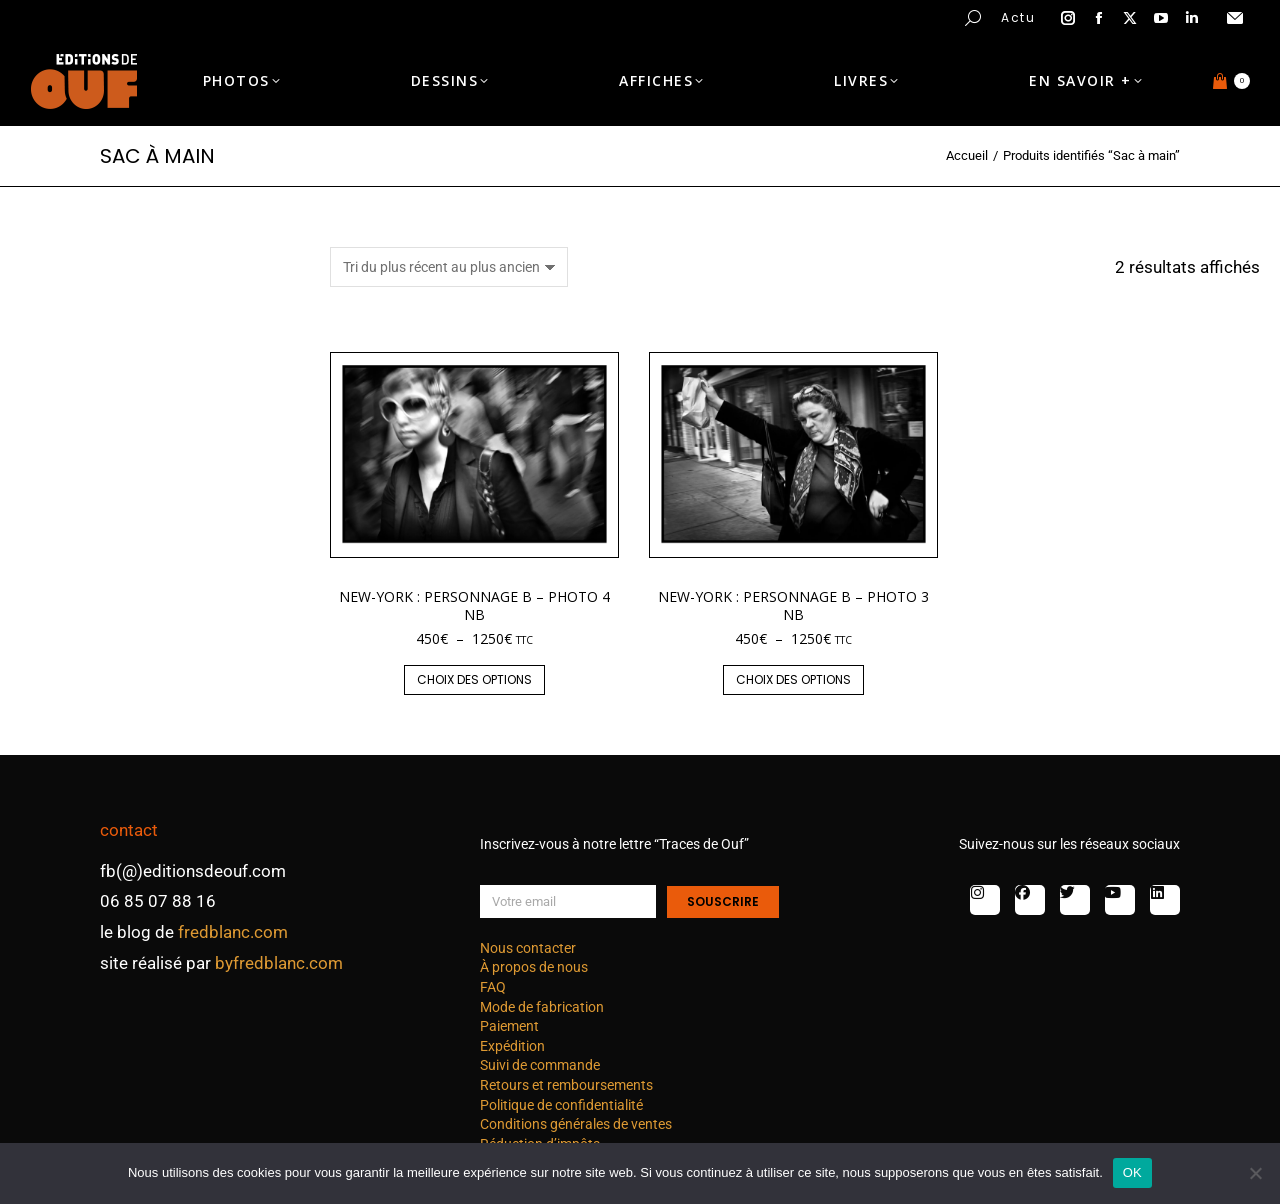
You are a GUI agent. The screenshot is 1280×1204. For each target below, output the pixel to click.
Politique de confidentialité (561, 1105)
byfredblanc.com (279, 963)
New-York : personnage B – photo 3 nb (793, 605)
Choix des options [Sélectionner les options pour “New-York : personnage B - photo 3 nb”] (793, 679)
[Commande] (449, 267)
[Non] (1255, 1173)
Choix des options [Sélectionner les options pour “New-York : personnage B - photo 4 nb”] (474, 679)
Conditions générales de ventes (576, 1124)
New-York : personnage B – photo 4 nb (474, 605)
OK (1132, 1172)
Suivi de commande (540, 1065)
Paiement (509, 1026)
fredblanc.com (233, 932)
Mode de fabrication (542, 1007)
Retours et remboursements (566, 1085)
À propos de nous (534, 967)
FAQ (493, 987)
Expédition (512, 1046)
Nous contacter (528, 948)
